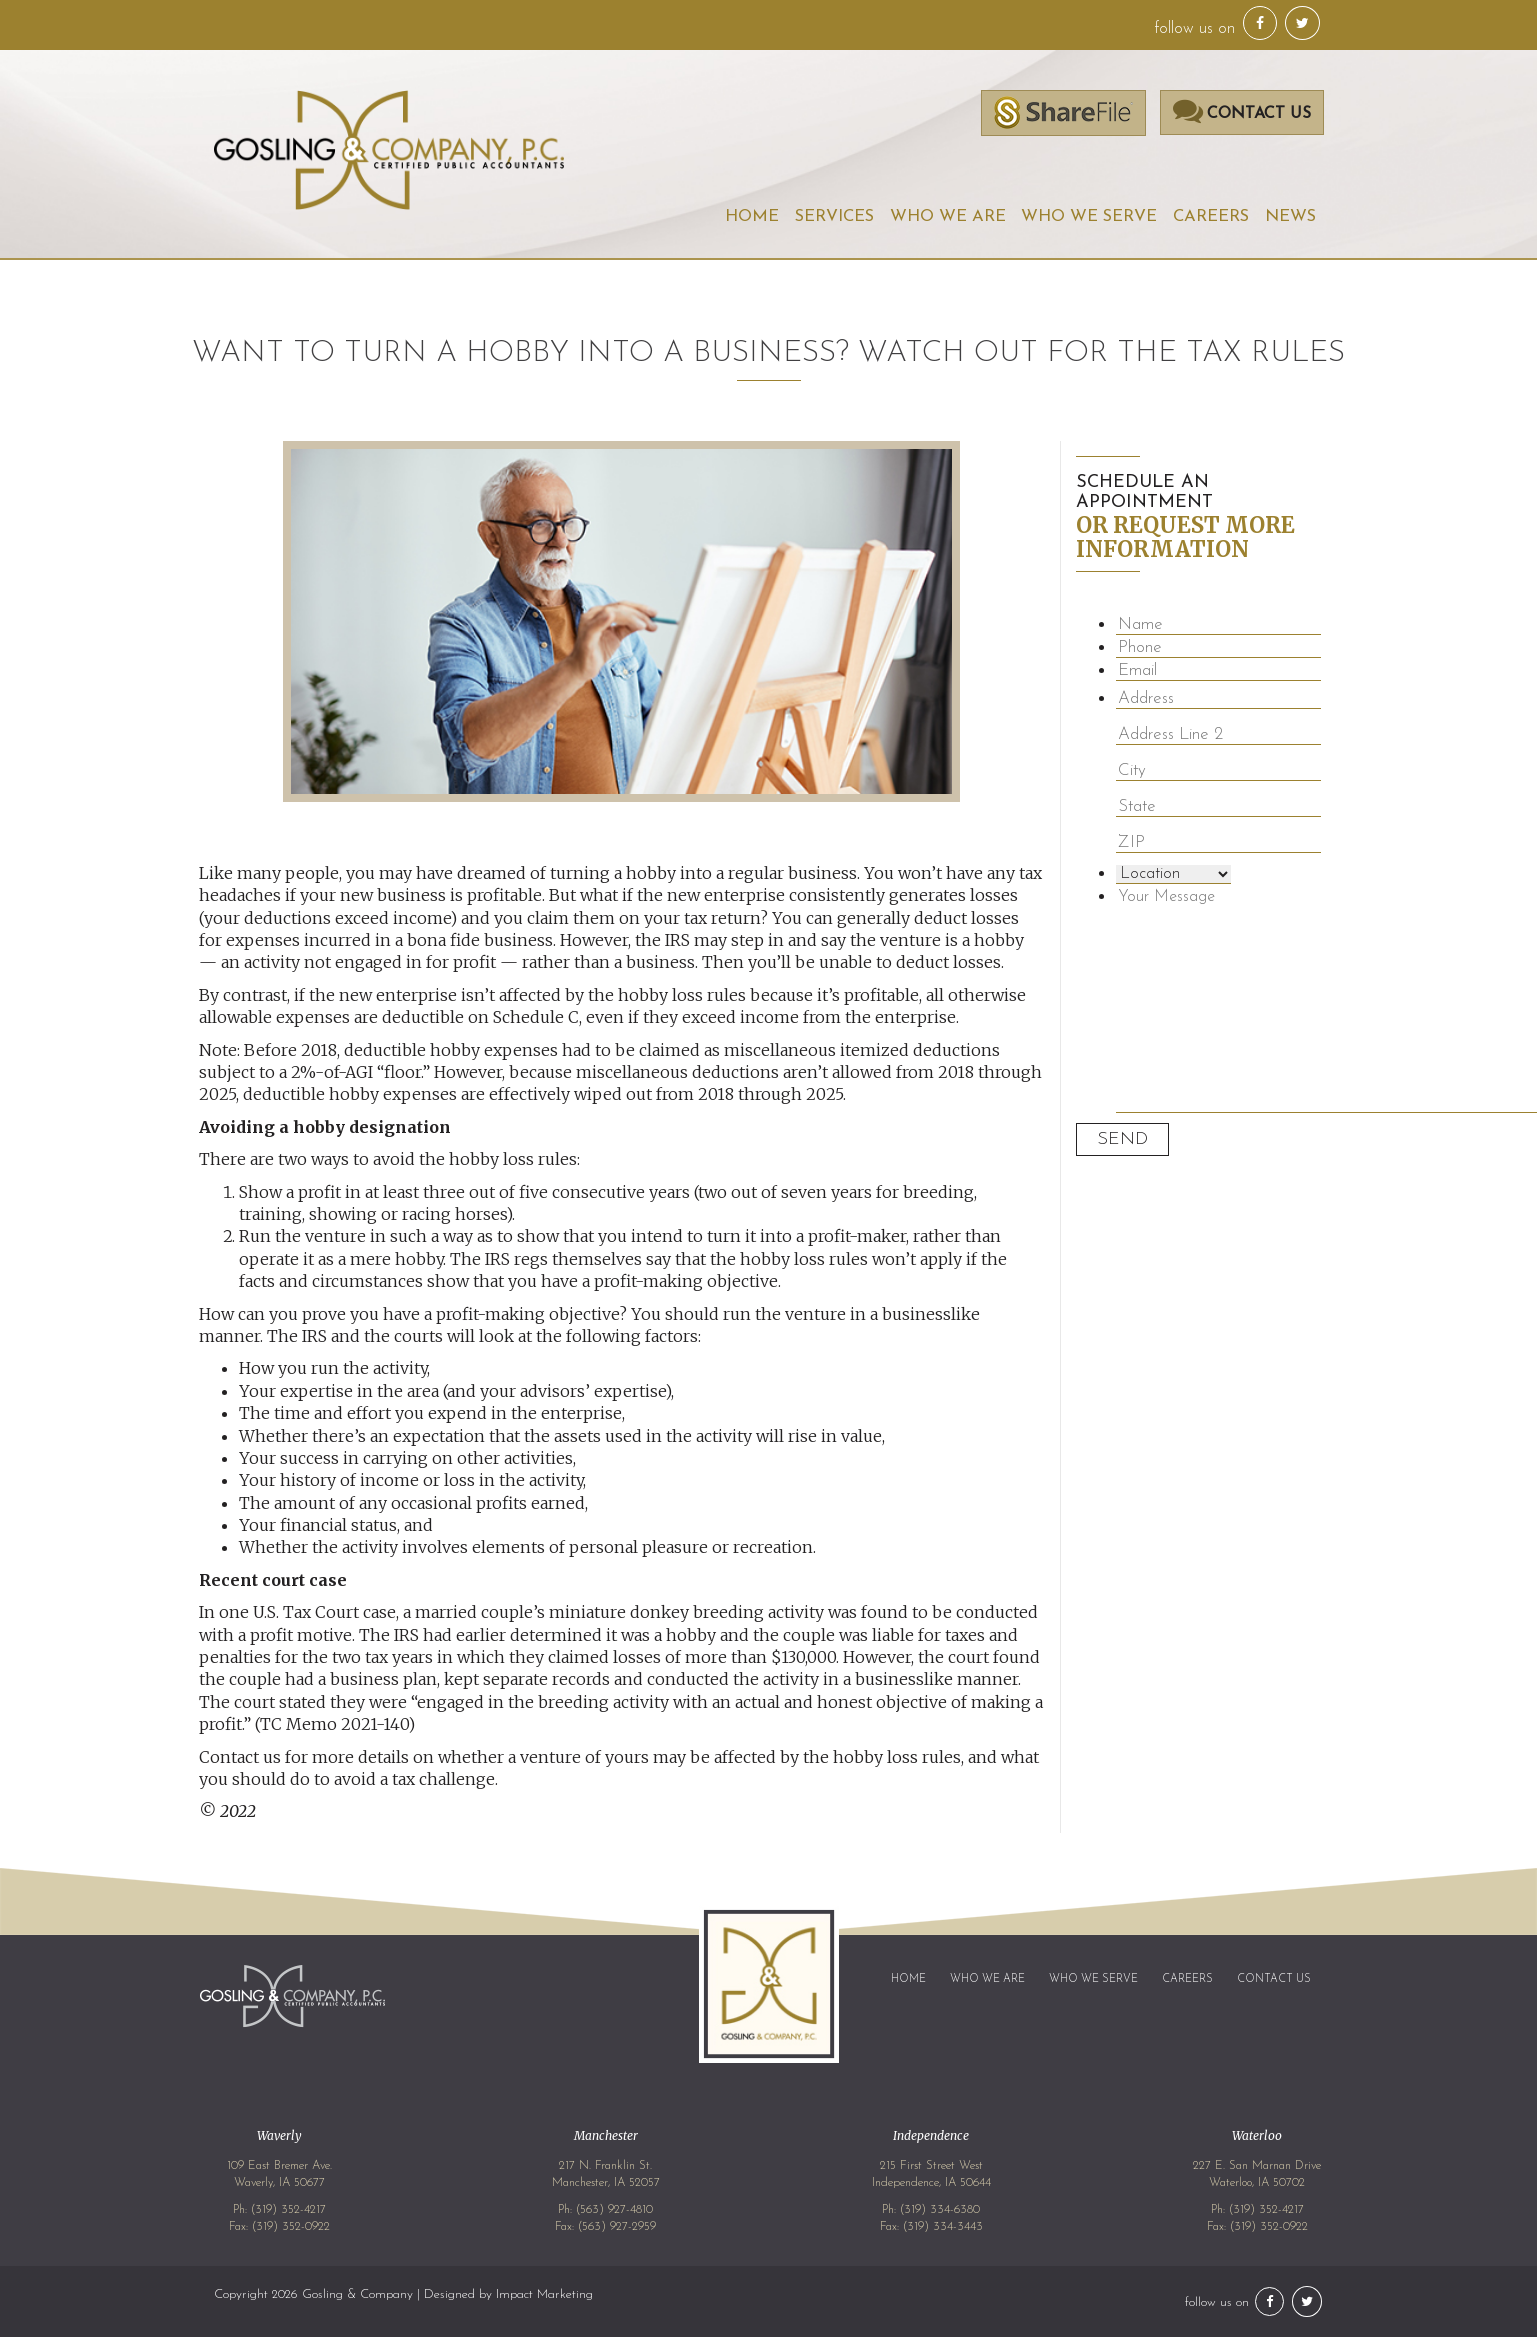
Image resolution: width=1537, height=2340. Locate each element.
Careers (1209, 218)
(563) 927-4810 (614, 2213)
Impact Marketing (544, 2297)
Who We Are (941, 218)
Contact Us (1274, 1982)
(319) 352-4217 (288, 2213)
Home (741, 218)
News (1290, 218)
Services (826, 218)
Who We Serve (1085, 218)
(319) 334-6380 (940, 2213)
